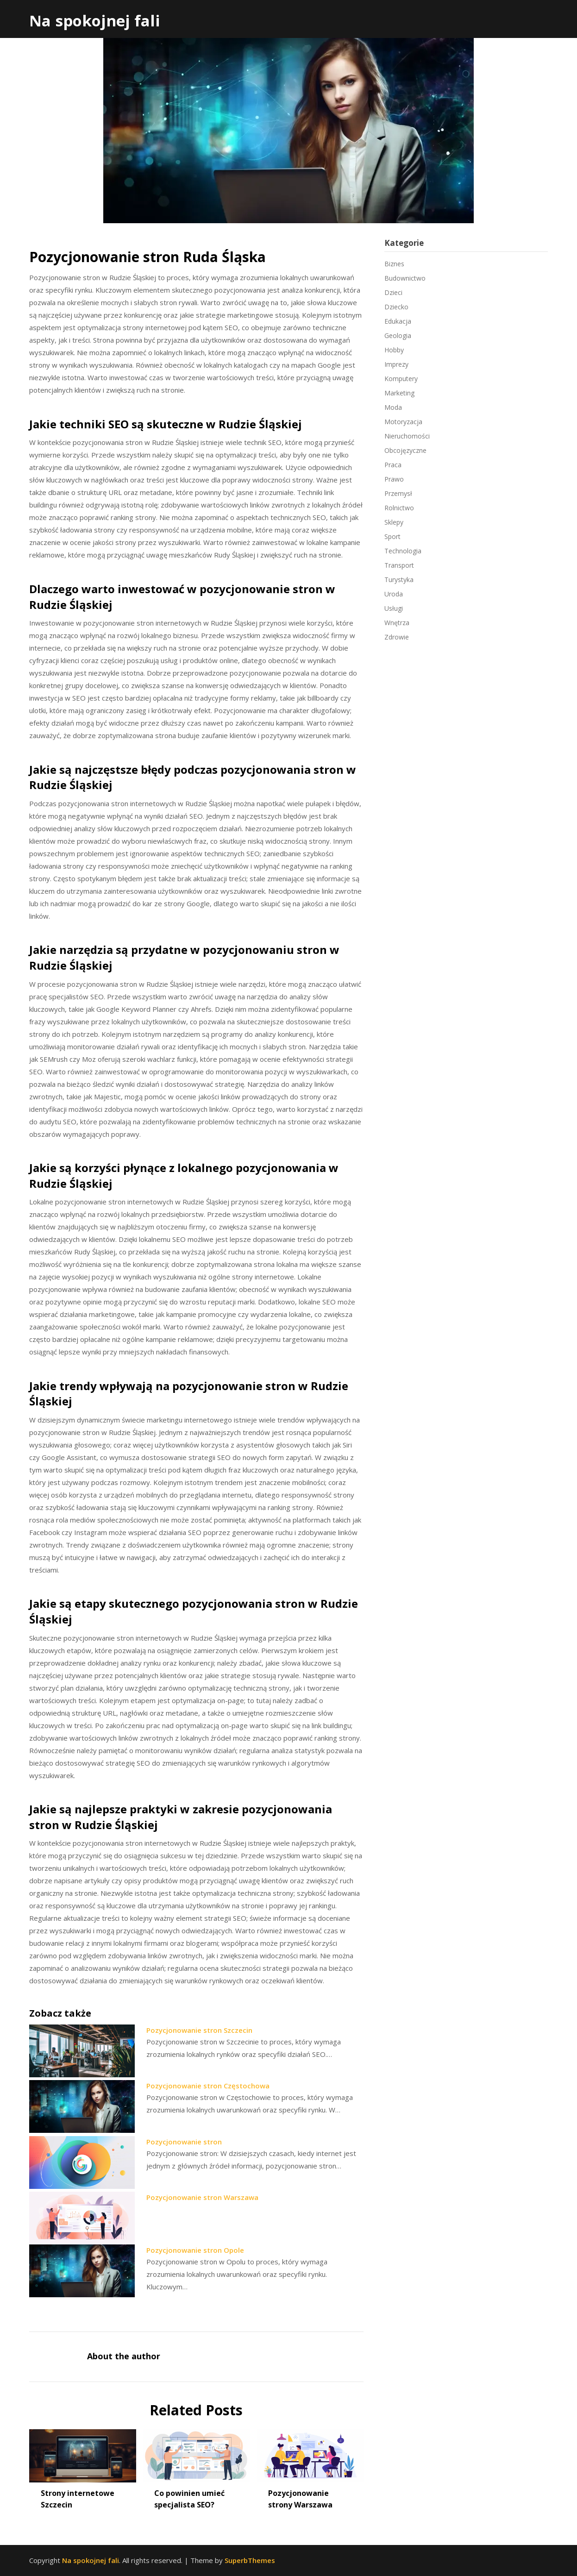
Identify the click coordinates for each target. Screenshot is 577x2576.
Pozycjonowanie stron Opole (195, 2250)
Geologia (397, 335)
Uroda (393, 593)
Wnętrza (396, 622)
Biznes (394, 263)
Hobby (394, 349)
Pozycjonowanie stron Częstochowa (208, 2085)
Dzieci (393, 292)
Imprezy (396, 364)
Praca (392, 464)
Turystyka (399, 579)
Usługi (393, 608)
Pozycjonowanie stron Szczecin (199, 2030)
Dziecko (396, 306)
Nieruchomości (407, 436)
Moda (393, 407)
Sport (392, 536)
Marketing (399, 393)
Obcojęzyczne (405, 450)
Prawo (394, 479)
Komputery (401, 378)
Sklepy (393, 522)
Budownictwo (405, 278)
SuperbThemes (250, 2560)
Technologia (402, 550)
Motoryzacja (403, 421)
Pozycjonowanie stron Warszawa (202, 2197)
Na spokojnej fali (94, 20)
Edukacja (397, 321)
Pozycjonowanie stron (184, 2141)
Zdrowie (396, 637)
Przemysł (398, 493)
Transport (399, 565)
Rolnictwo (399, 507)
